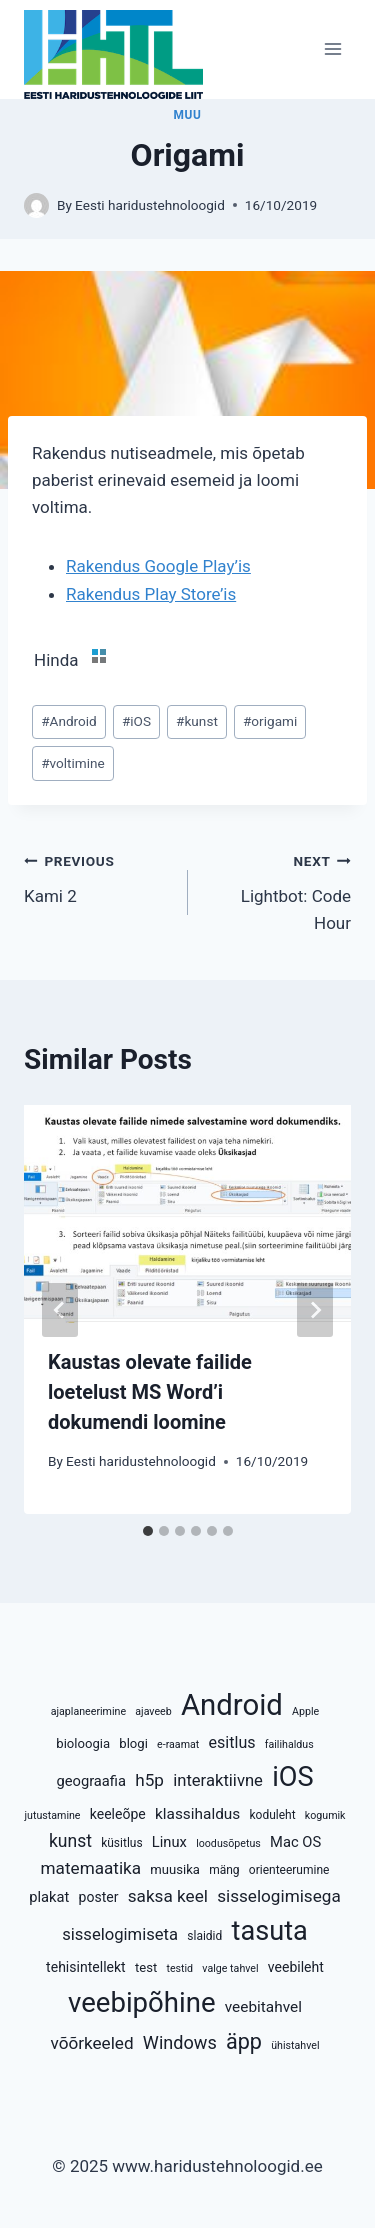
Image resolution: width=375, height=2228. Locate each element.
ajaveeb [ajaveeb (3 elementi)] (153, 1711)
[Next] (315, 1310)
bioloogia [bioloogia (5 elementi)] (83, 1743)
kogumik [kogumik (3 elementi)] (325, 1815)
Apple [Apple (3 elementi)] (305, 1711)
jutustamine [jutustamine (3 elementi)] (52, 1815)
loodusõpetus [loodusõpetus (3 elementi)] (228, 1843)
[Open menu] (332, 49)
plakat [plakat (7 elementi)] (49, 1897)
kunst (197, 721)
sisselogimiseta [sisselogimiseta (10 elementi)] (120, 1934)
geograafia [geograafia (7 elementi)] (91, 1781)
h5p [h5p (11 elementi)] (149, 1780)
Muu (188, 115)
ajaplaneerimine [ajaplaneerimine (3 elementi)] (88, 1711)
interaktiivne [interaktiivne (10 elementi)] (218, 1780)
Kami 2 (97, 876)
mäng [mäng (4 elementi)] (224, 1870)
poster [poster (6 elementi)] (99, 1897)
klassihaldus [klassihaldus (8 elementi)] (197, 1814)
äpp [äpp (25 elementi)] (244, 2041)
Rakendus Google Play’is (158, 566)
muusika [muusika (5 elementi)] (175, 1869)
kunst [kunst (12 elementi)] (70, 1841)
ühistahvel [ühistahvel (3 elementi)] (295, 2045)
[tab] (148, 1531)
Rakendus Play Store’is (151, 594)
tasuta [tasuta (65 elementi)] (270, 1931)
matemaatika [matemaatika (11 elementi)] (91, 1868)
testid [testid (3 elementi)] (179, 1968)
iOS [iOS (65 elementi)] (292, 1777)
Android (69, 721)
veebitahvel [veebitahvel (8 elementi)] (263, 2007)
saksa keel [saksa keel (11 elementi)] (168, 1896)
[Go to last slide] (60, 1310)
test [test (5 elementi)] (146, 1967)
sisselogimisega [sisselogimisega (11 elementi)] (279, 1896)
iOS (136, 721)
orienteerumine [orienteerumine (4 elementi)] (289, 1870)
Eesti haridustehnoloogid (150, 205)
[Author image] (36, 205)
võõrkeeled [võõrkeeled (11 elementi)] (91, 2043)
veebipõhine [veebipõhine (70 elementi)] (142, 2002)
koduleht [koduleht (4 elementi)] (272, 1815)
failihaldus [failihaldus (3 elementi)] (289, 1744)
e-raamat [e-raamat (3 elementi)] (178, 1744)
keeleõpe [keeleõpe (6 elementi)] (118, 1814)
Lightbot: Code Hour (278, 890)
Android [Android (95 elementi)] (232, 1705)
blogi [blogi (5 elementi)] (133, 1743)
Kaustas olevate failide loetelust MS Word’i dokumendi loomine (150, 1392)
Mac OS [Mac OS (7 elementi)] (295, 1842)
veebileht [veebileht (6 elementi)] (296, 1967)
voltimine (73, 763)
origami (270, 721)
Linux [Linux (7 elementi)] (169, 1842)
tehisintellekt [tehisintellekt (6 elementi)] (86, 1967)
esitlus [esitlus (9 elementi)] (232, 1742)
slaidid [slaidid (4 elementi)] (204, 1936)
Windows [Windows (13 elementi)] (180, 2042)
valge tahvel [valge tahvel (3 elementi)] (230, 1968)
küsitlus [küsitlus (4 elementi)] (121, 1843)
